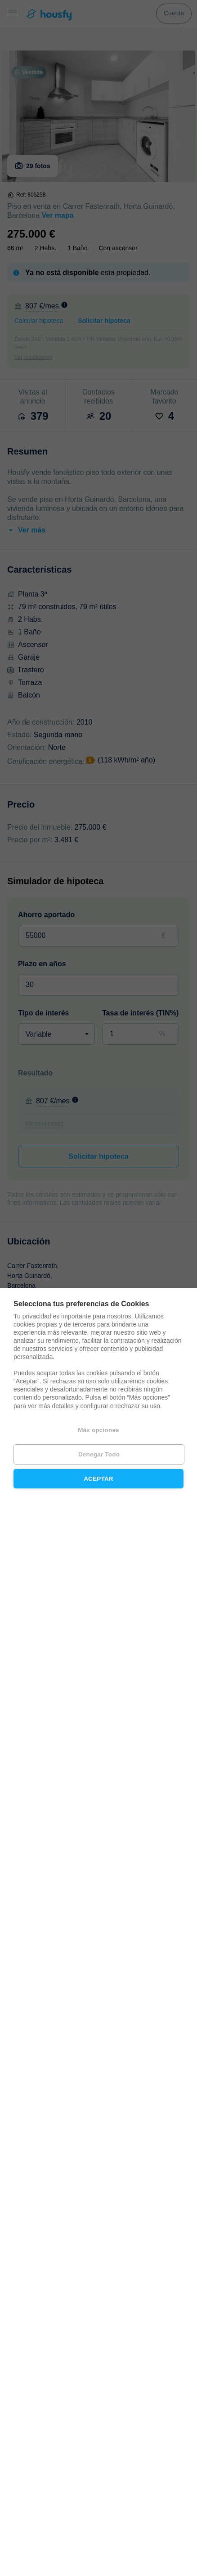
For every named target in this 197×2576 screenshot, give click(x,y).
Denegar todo (99, 1454)
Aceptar (98, 1478)
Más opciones (98, 1430)
